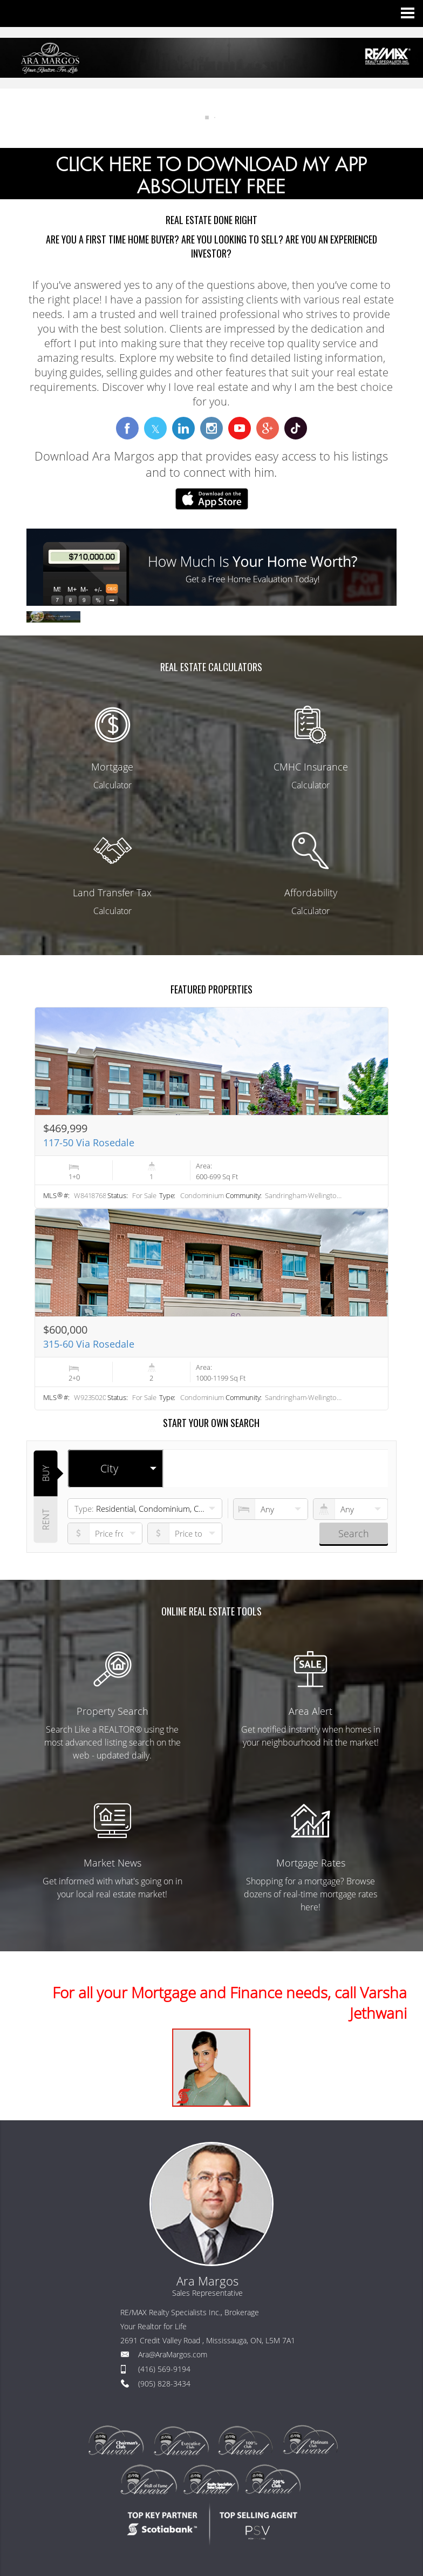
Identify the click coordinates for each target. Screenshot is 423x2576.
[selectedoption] (115, 1469)
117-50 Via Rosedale (88, 1142)
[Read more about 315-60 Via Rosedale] (211, 1309)
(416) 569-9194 (164, 2369)
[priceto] (104, 1533)
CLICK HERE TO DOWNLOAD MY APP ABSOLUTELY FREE (211, 176)
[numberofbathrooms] (350, 1509)
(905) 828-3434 (164, 2383)
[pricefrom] (184, 1533)
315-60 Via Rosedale (88, 1343)
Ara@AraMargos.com (172, 2354)
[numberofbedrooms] (270, 1509)
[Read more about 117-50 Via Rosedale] (211, 1108)
